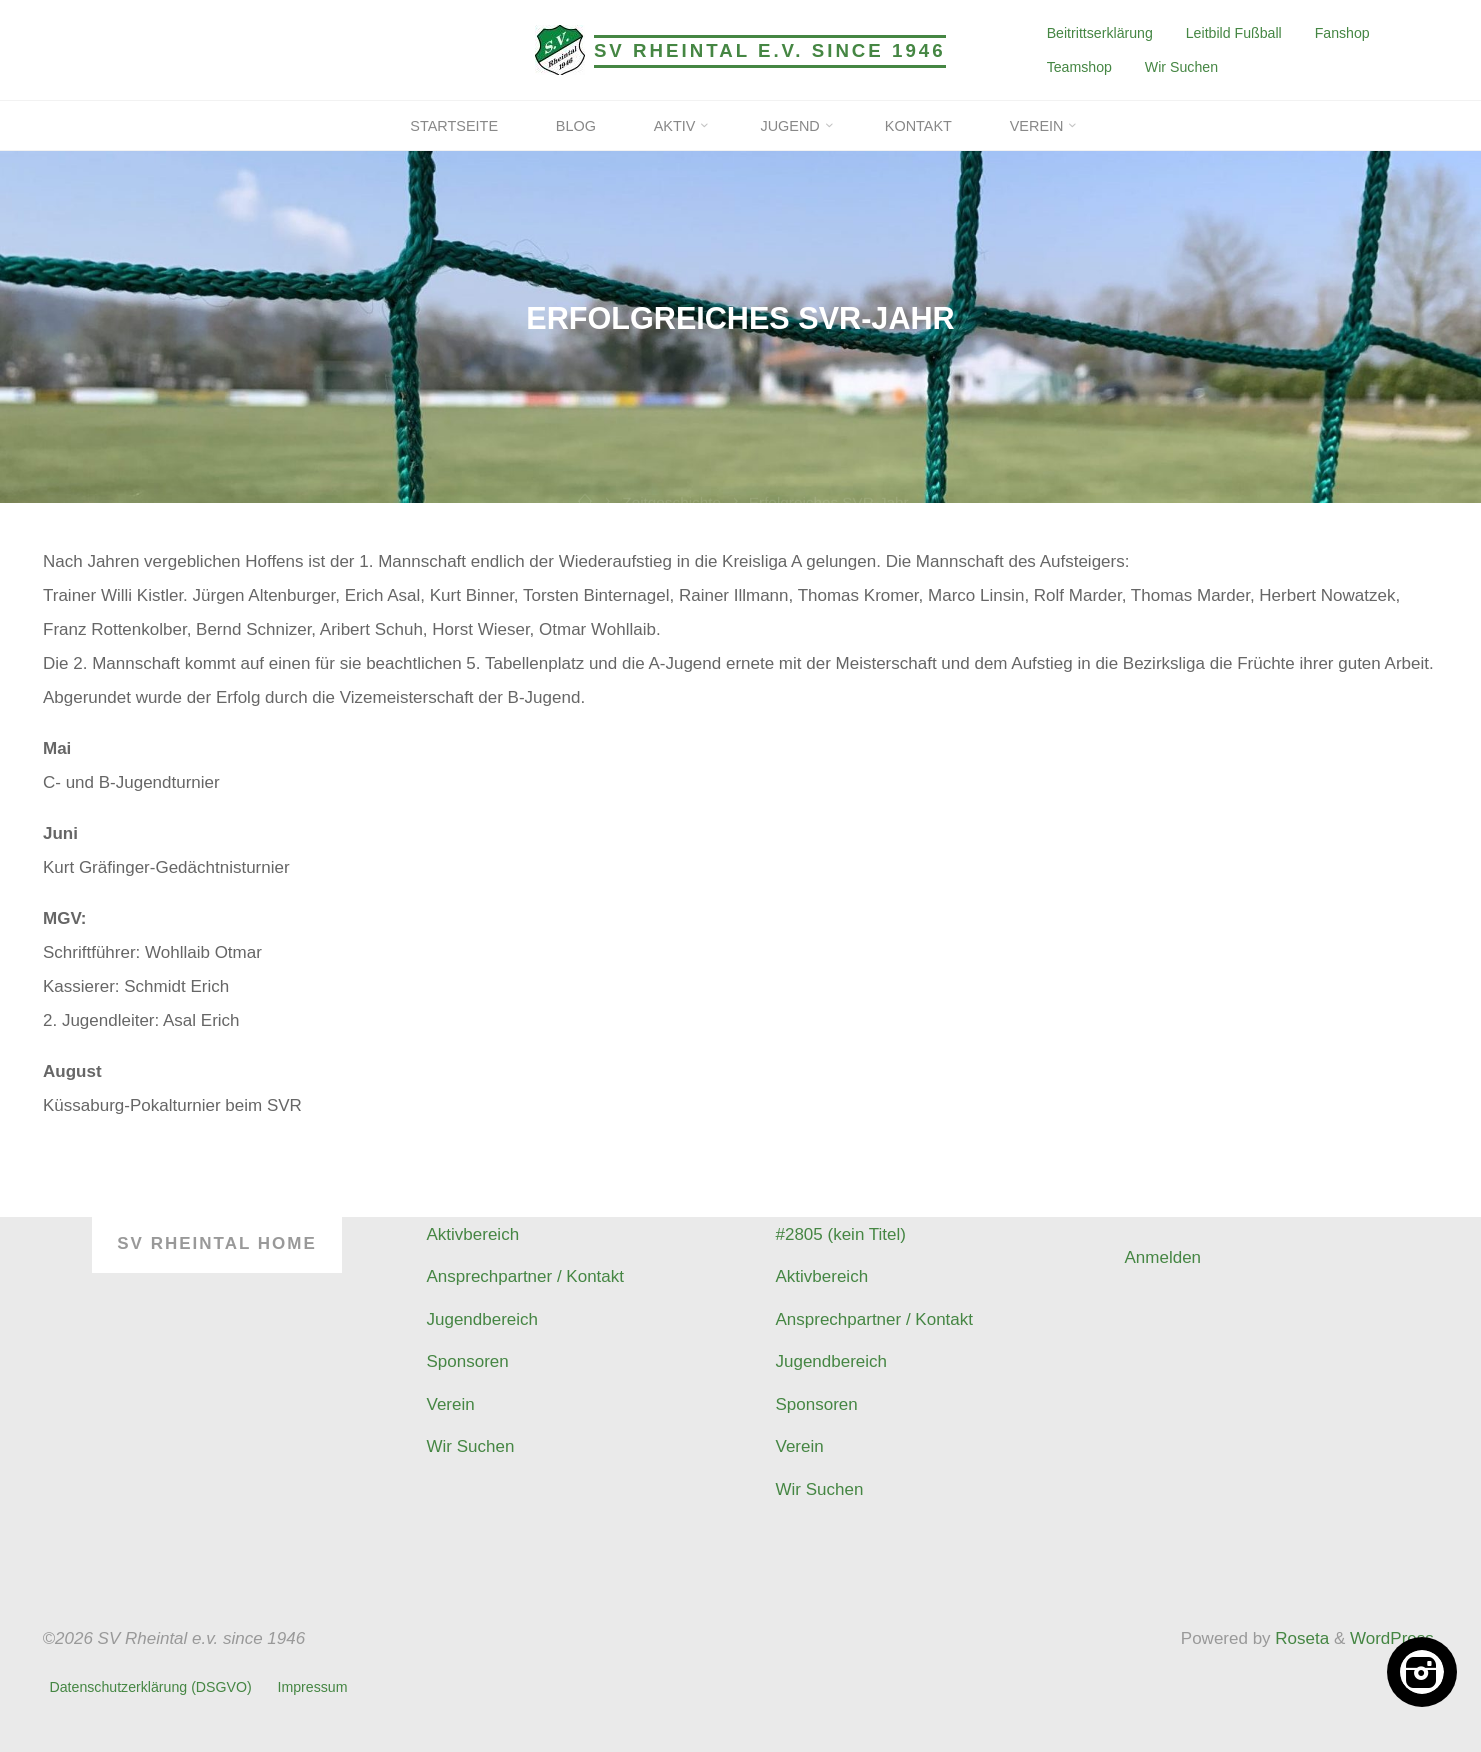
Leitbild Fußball (1234, 33)
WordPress (1392, 1638)
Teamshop (1079, 67)
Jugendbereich (483, 1319)
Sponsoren (468, 1361)
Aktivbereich (473, 1234)
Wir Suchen (1181, 67)
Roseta (1300, 1638)
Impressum (312, 1687)
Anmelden (1163, 1257)
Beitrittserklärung (1100, 33)
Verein (451, 1404)
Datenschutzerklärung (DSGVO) (151, 1687)
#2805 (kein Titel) (841, 1234)
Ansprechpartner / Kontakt (526, 1276)
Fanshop (1342, 33)
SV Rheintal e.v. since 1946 (770, 50)
